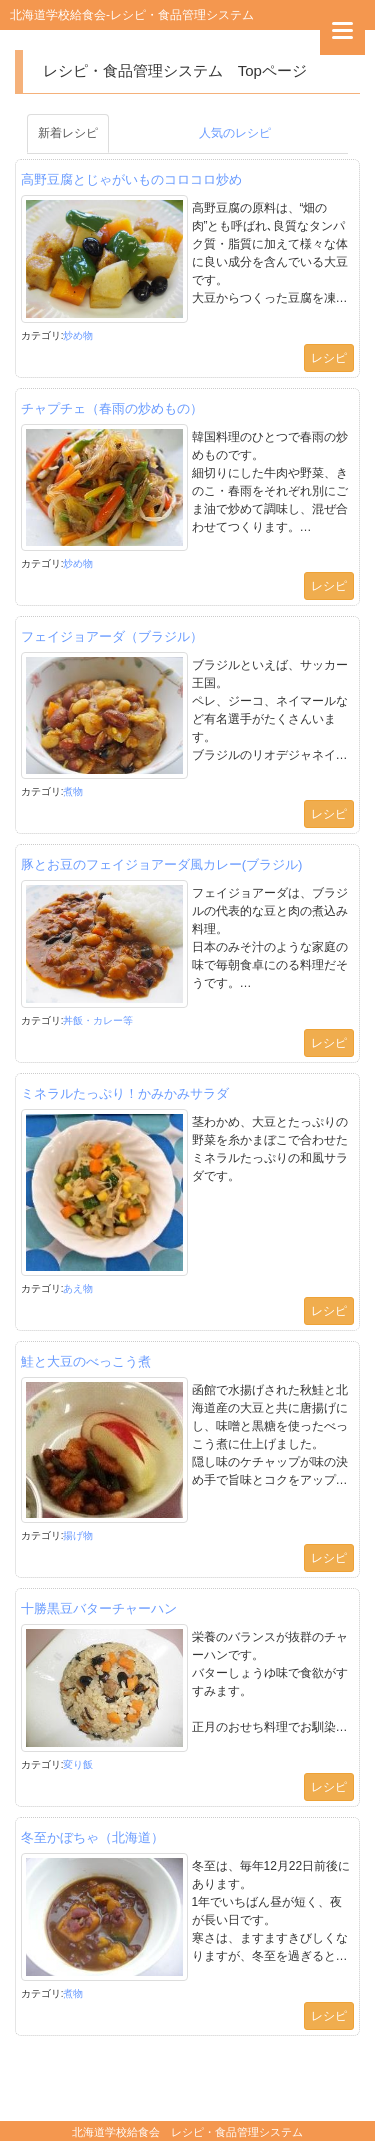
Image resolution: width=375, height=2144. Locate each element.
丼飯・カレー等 (98, 1020)
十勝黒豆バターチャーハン (99, 1608)
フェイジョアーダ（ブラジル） (112, 636)
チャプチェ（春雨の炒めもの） (112, 408)
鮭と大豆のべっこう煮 (86, 1361)
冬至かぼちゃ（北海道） (92, 1837)
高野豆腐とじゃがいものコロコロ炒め (131, 179)
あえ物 (78, 1288)
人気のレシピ (235, 133)
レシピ (329, 358)
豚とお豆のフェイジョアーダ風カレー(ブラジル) (162, 864)
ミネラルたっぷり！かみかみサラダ (125, 1093)
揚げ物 (78, 1535)
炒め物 (78, 335)
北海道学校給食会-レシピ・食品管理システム (132, 15)
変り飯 (78, 1764)
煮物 (73, 791)
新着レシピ (68, 133)
